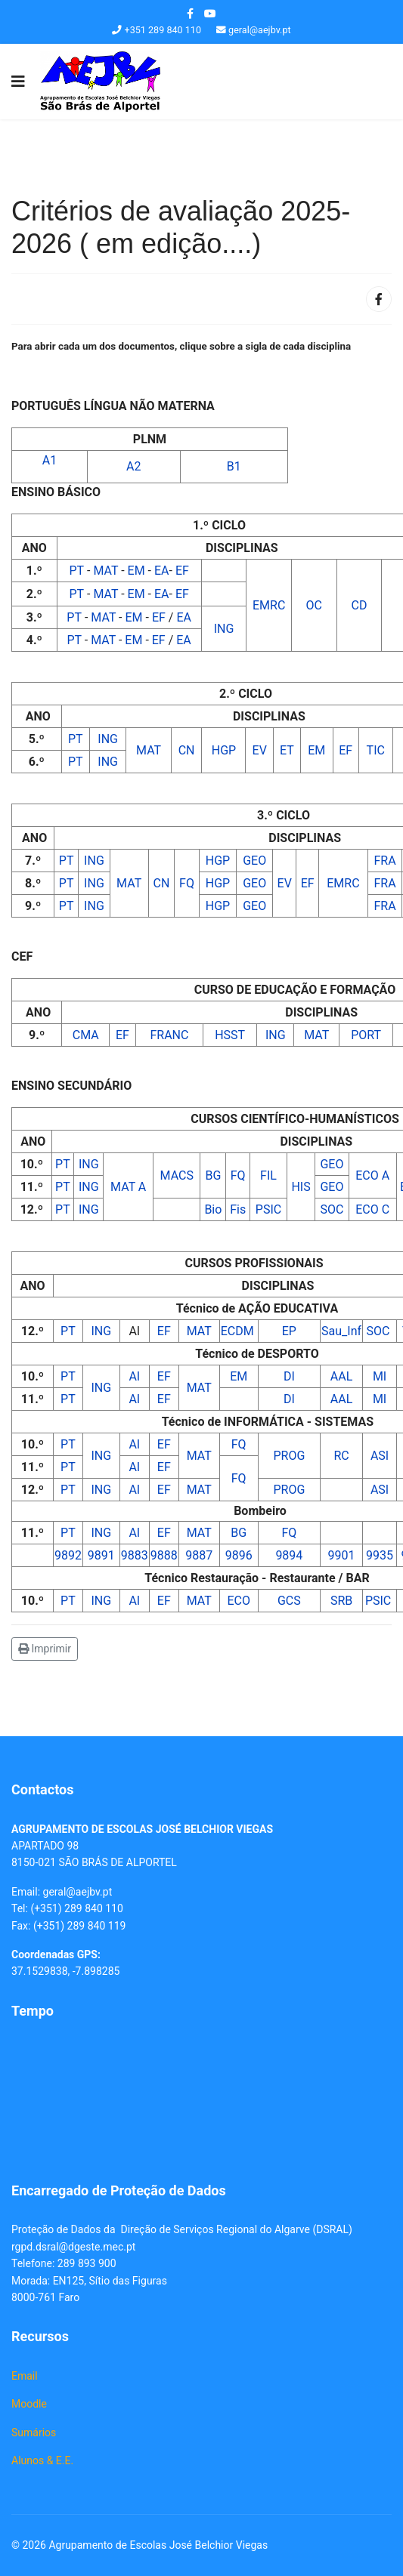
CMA (86, 1035)
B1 (234, 466)
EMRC (269, 605)
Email (24, 2376)
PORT (366, 1035)
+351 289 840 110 (163, 29)
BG (213, 1175)
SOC (331, 1209)
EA (161, 570)
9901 (341, 1555)
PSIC (268, 1209)
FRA (384, 860)
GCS (289, 1600)
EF (182, 570)
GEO (254, 860)
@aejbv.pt (89, 1892)
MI (379, 1376)
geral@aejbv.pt (259, 29)
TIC (376, 750)
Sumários (33, 2432)
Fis (238, 1209)
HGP (224, 750)
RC (341, 1455)
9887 (198, 1555)
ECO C (372, 1209)
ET (287, 750)
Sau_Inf (341, 1331)
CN (186, 750)
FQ (186, 883)
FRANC (169, 1035)
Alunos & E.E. (42, 2460)
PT (78, 570)
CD (359, 605)
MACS (177, 1175)
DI (289, 1376)
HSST (230, 1035)
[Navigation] (18, 81)
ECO (238, 1600)
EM (138, 570)
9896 (239, 1555)
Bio (213, 1209)
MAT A (128, 1187)
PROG (289, 1455)
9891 (101, 1555)
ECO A (372, 1175)
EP (289, 1331)
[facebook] (190, 14)
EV (260, 750)
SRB (341, 1600)
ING (224, 629)
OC (314, 605)
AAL (341, 1376)
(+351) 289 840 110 (76, 1908)
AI (134, 1376)
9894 (288, 1555)
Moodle (29, 2404)
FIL (268, 1175)
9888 (164, 1555)
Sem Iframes (201, 2098)
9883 (134, 1555)
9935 (379, 1555)
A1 (49, 460)
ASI (379, 1455)
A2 (133, 466)
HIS (300, 1187)
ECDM (239, 1331)
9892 (68, 1555)
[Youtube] (210, 14)
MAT (107, 570)
